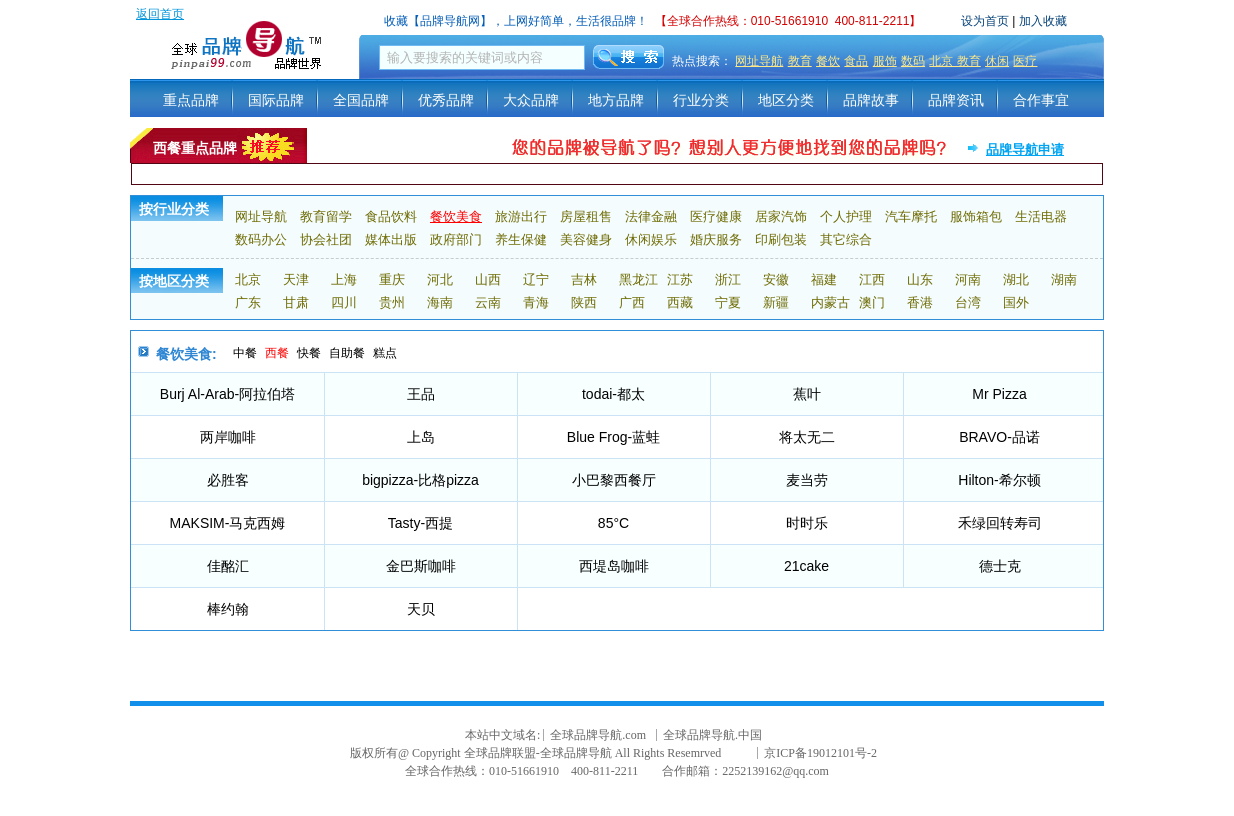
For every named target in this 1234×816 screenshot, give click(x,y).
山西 (488, 279)
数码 (913, 61)
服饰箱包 (976, 216)
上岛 (421, 437)
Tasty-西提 (420, 523)
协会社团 (326, 239)
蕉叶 (807, 394)
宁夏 (728, 302)
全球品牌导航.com (598, 735)
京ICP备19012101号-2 (820, 753)
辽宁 (536, 279)
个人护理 (846, 216)
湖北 (1016, 279)
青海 (536, 302)
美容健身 (586, 239)
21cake (806, 566)
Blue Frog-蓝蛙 (613, 437)
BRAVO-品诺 (999, 437)
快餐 (309, 353)
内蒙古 (830, 302)
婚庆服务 (716, 239)
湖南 (1064, 279)
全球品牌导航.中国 (712, 735)
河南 (968, 279)
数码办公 (261, 239)
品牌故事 (871, 100)
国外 (1016, 302)
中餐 (245, 353)
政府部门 (456, 239)
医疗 (1025, 61)
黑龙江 (638, 279)
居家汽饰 (781, 216)
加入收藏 (1043, 21)
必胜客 (228, 480)
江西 (872, 279)
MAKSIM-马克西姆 (228, 523)
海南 (440, 302)
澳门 (872, 302)
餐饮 (828, 61)
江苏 (680, 279)
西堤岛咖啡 (614, 566)
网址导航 (759, 61)
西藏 (680, 302)
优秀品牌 (446, 100)
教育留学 (326, 216)
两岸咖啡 (228, 437)
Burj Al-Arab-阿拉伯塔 (227, 394)
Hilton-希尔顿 (999, 480)
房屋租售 (586, 216)
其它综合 (846, 239)
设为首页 (985, 21)
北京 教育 (954, 61)
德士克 (1000, 566)
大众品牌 (531, 100)
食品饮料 (391, 216)
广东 (248, 302)
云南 (488, 302)
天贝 (421, 609)
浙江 (728, 279)
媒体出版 (391, 239)
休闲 (997, 61)
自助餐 (347, 353)
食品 (856, 61)
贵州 (392, 302)
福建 (824, 279)
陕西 (584, 302)
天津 (296, 279)
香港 (920, 302)
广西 (632, 302)
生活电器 (1041, 216)
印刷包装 (781, 239)
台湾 (968, 302)
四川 (344, 302)
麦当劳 (807, 480)
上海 (344, 279)
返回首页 (160, 14)
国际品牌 (276, 100)
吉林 (584, 279)
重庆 (392, 279)
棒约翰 (228, 609)
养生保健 (521, 239)
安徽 (776, 279)
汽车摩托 (911, 216)
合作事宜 (1041, 100)
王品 (421, 394)
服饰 (885, 61)
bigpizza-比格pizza (420, 480)
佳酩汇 (228, 566)
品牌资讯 (956, 100)
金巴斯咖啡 (421, 566)
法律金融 (651, 216)
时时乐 (807, 523)
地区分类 (786, 100)
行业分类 (701, 100)
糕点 (385, 353)
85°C (613, 523)
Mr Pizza (999, 394)
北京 (248, 279)
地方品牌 (616, 100)
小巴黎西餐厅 (614, 480)
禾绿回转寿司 (1000, 523)
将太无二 (807, 437)
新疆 (776, 302)
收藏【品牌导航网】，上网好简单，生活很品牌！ (516, 21)
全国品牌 (361, 100)
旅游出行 (521, 216)
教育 (800, 61)
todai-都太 (613, 394)
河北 (440, 279)
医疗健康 (716, 216)
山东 (920, 279)
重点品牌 (191, 100)
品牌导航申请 (1025, 149)
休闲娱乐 (651, 239)
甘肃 (296, 302)
